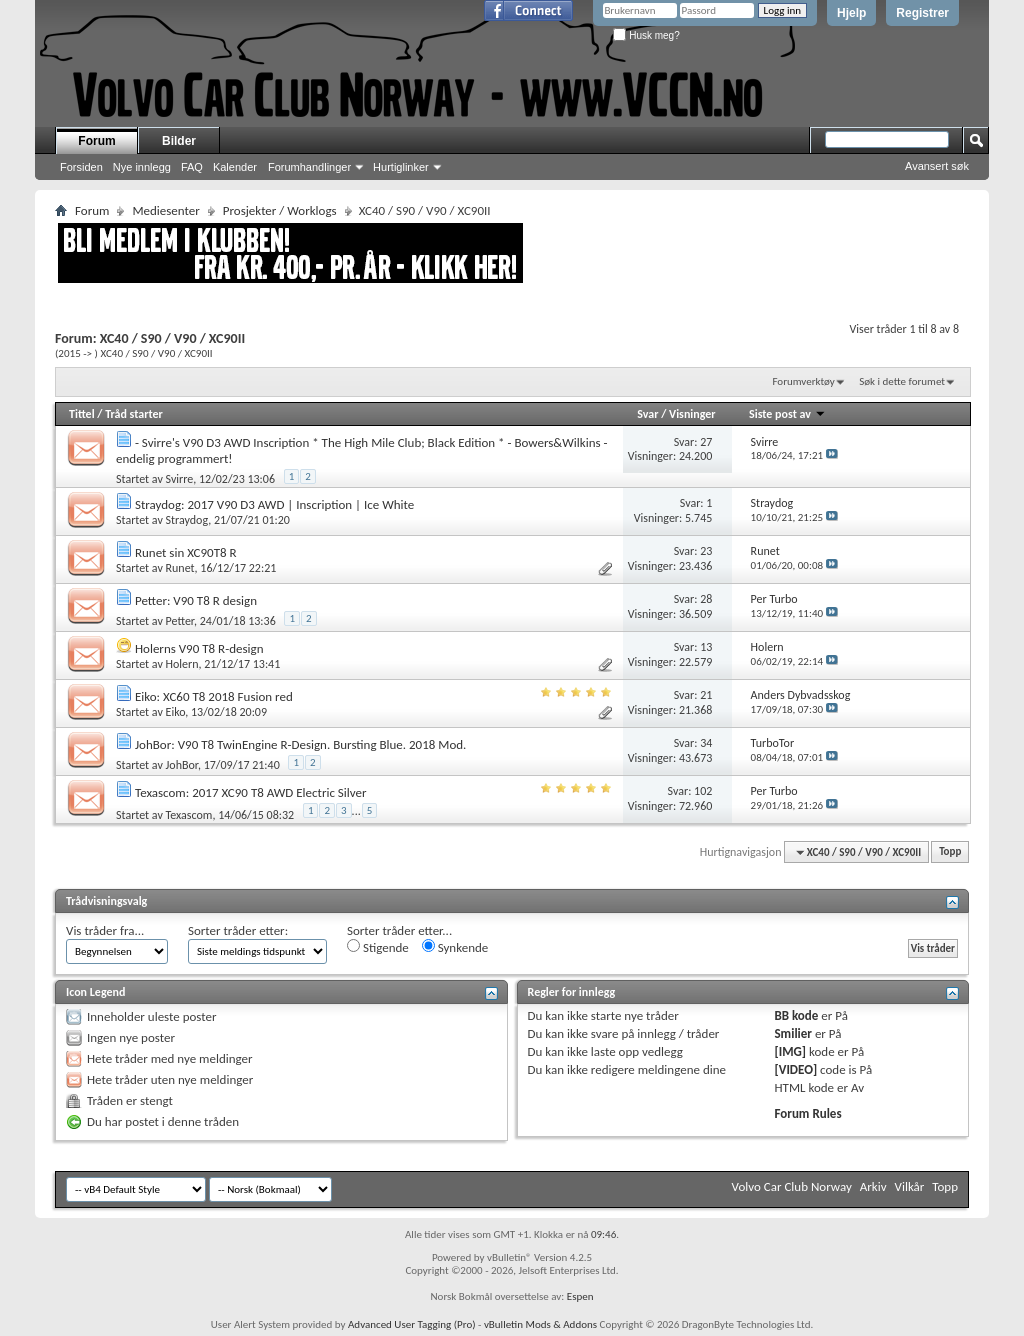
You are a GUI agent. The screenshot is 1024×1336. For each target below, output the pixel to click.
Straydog (187, 520)
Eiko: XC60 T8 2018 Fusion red (214, 696)
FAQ (192, 167)
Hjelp (851, 13)
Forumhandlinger (309, 167)
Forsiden (81, 167)
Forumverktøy (803, 381)
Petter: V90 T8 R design (196, 600)
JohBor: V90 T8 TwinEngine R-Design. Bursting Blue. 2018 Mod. (300, 744)
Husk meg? (646, 35)
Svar (647, 414)
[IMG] (790, 1051)
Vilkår (910, 1186)
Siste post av (787, 414)
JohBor (182, 765)
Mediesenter (165, 210)
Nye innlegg (142, 167)
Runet (180, 568)
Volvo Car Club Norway (792, 1186)
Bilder (179, 141)
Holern (182, 664)
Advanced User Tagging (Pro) (412, 1324)
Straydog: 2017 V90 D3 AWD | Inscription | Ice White (274, 504)
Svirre (180, 479)
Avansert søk (937, 166)
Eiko (176, 712)
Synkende (455, 947)
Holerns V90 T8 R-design (199, 648)
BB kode (796, 1015)
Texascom (189, 814)
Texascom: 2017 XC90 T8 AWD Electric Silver (251, 792)
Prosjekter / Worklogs (280, 210)
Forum (96, 141)
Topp (950, 852)
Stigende (378, 947)
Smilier (792, 1033)
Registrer (922, 13)
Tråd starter (134, 414)
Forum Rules (807, 1113)
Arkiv (873, 1186)
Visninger (692, 414)
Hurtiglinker (401, 167)
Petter (180, 621)
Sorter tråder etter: (238, 930)
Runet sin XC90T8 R (186, 552)
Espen (580, 1296)
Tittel (82, 414)
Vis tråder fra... (105, 930)
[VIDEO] (795, 1069)
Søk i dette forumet (902, 381)
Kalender (235, 167)
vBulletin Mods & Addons (540, 1324)
